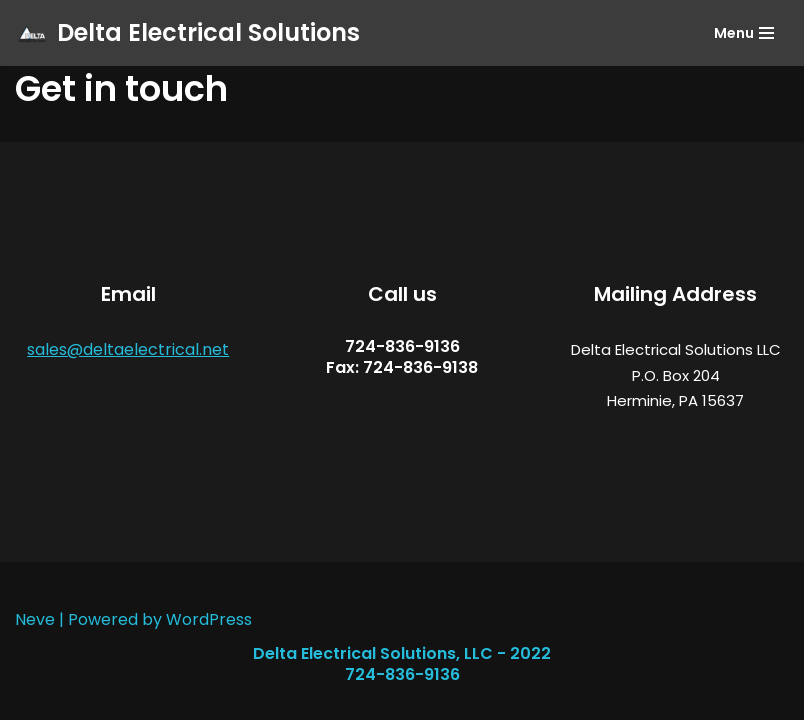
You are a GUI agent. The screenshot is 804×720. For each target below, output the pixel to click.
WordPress (209, 619)
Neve (35, 619)
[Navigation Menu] (744, 33)
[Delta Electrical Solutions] (187, 33)
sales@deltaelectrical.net (128, 349)
